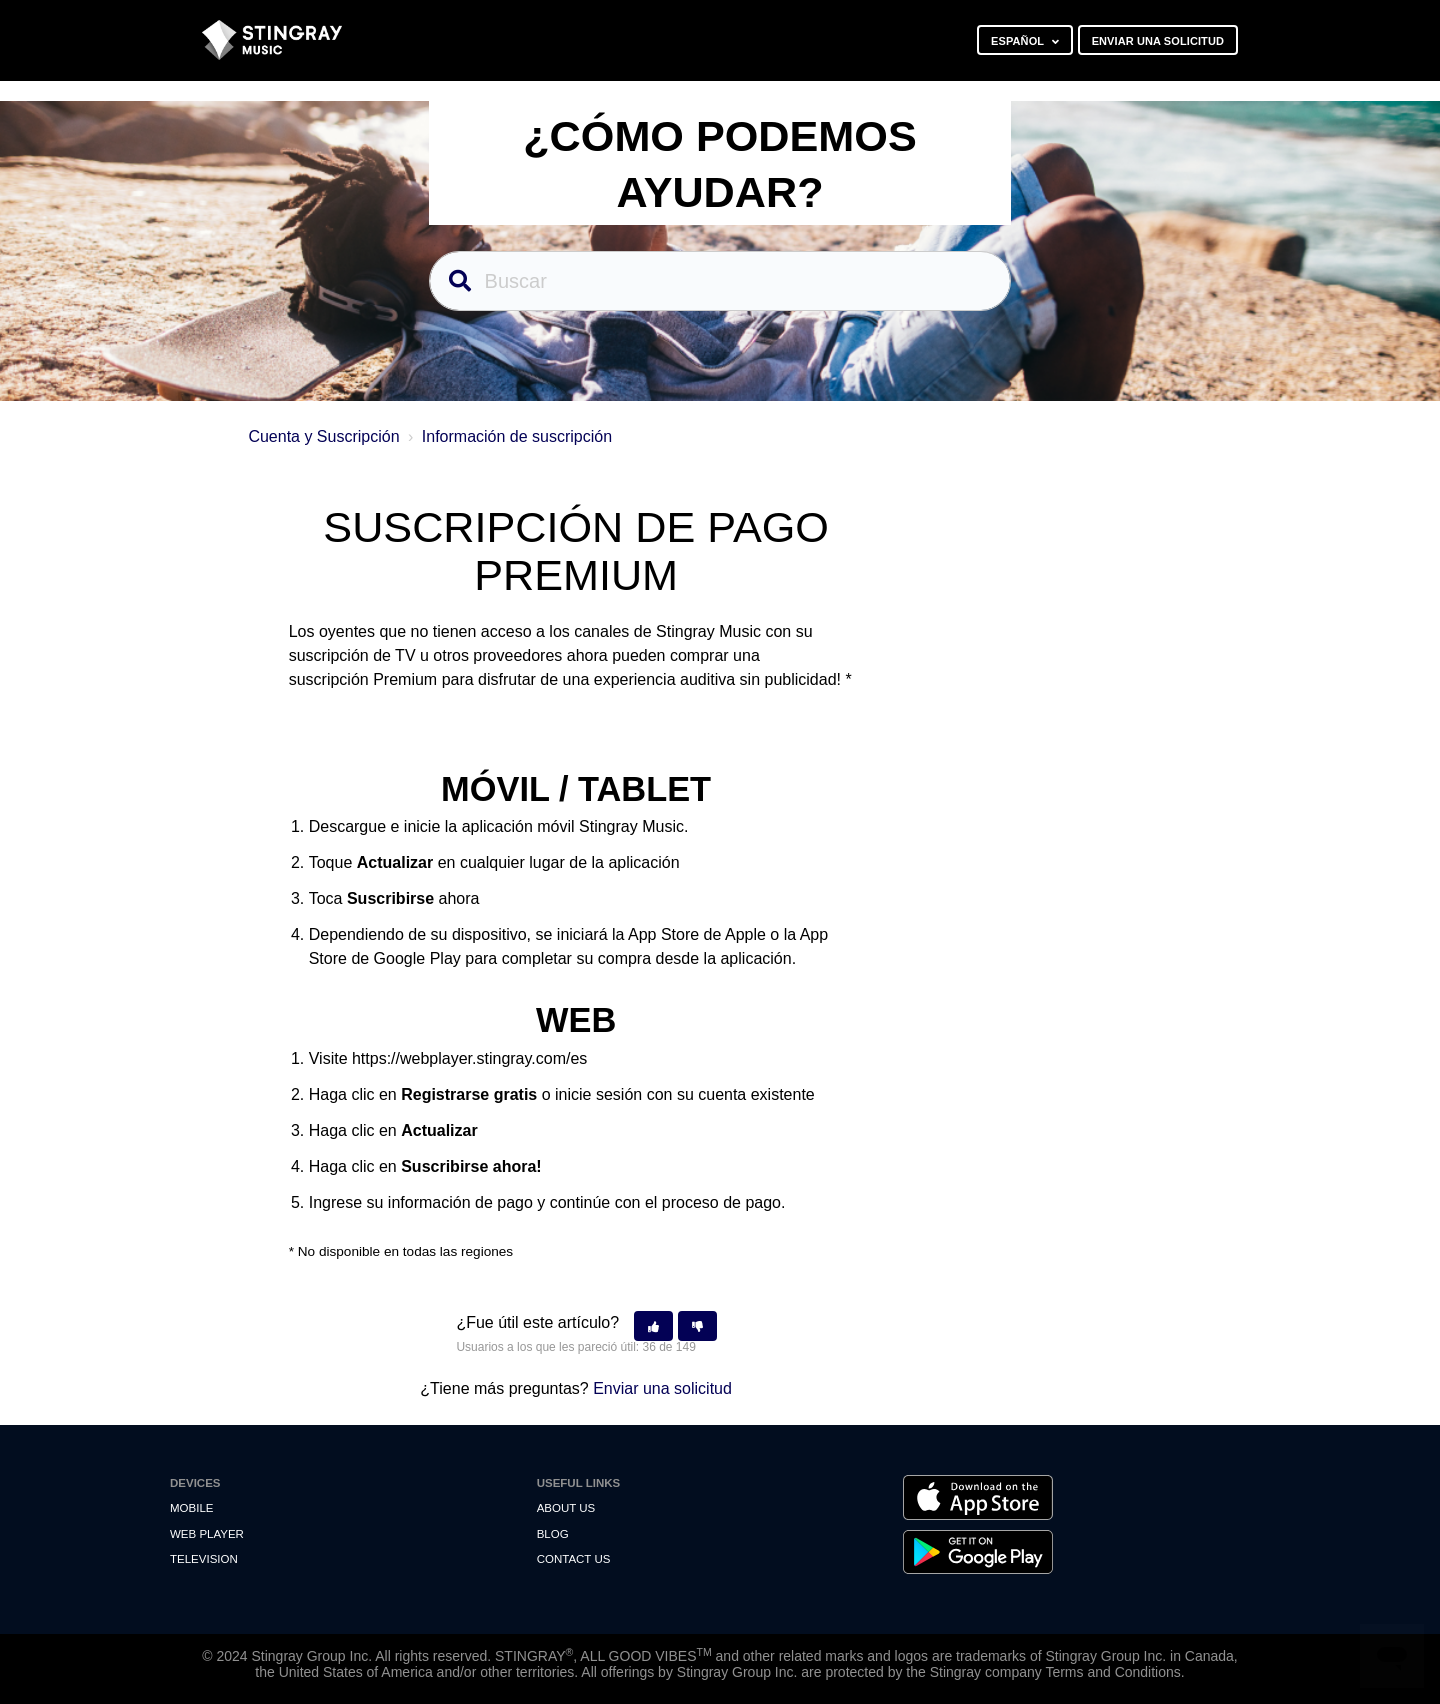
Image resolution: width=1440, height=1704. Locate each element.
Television (204, 1559)
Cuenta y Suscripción (323, 436)
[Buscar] (720, 281)
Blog (553, 1534)
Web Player (207, 1534)
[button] (653, 1326)
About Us (566, 1508)
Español (1019, 41)
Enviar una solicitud (1158, 41)
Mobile (191, 1508)
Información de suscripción (517, 436)
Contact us (574, 1559)
